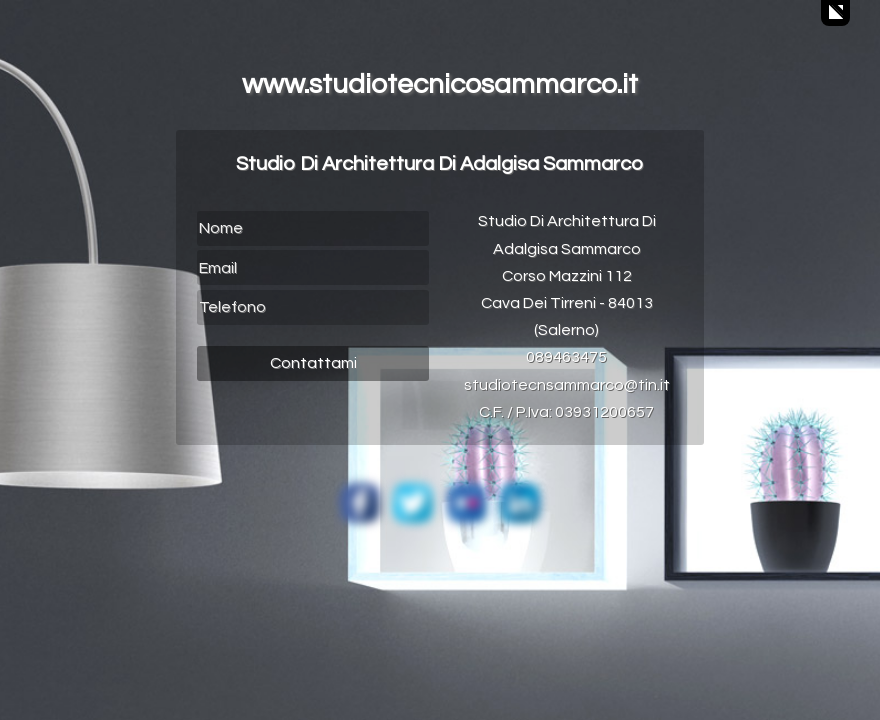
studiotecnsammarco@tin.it (567, 385)
